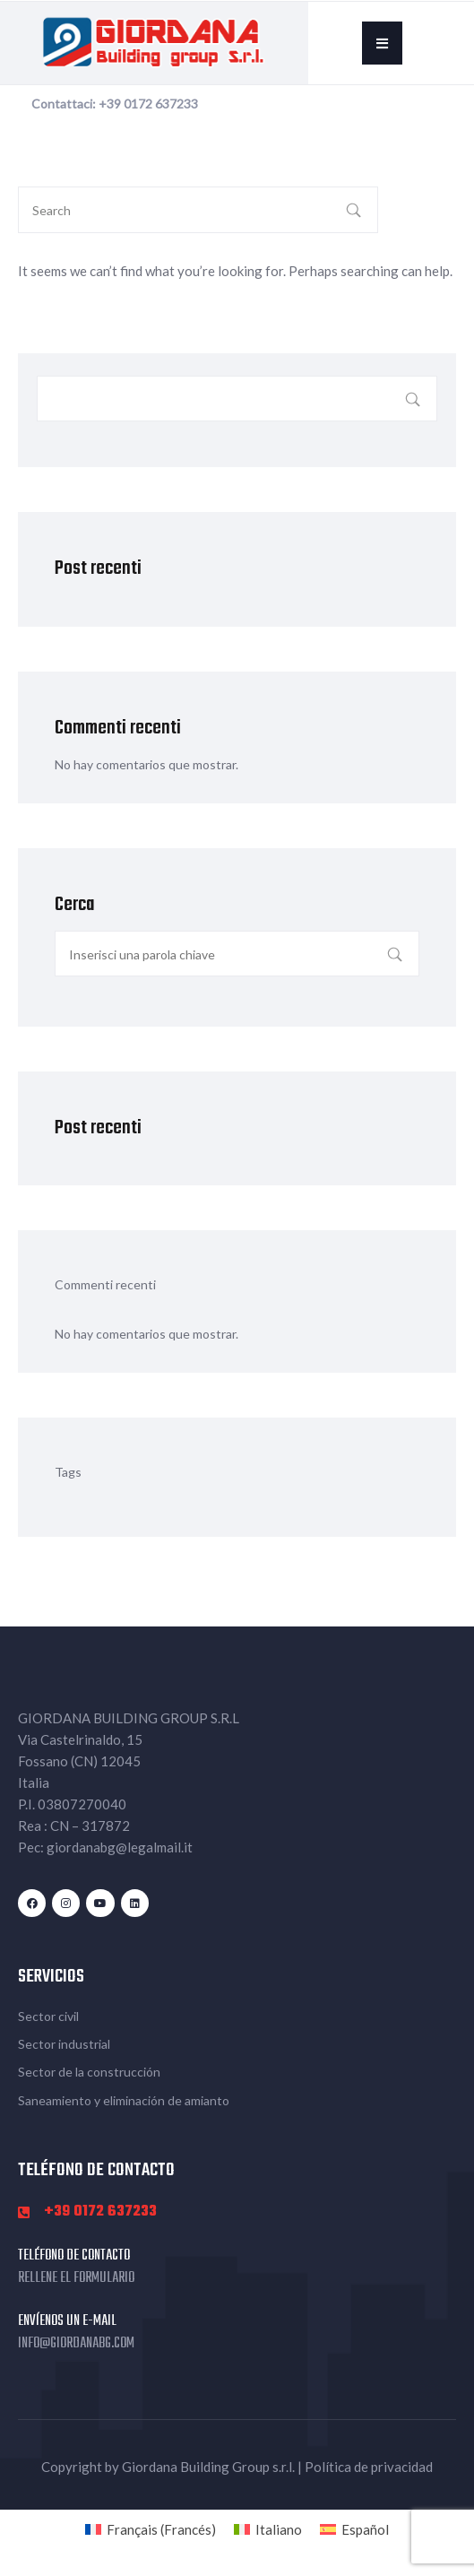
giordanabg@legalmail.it (120, 1847)
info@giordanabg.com (76, 2343)
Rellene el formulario (76, 2278)
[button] (382, 43)
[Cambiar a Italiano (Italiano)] (268, 2529)
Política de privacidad (369, 2467)
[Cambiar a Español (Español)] (354, 2529)
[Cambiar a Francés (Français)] (150, 2529)
